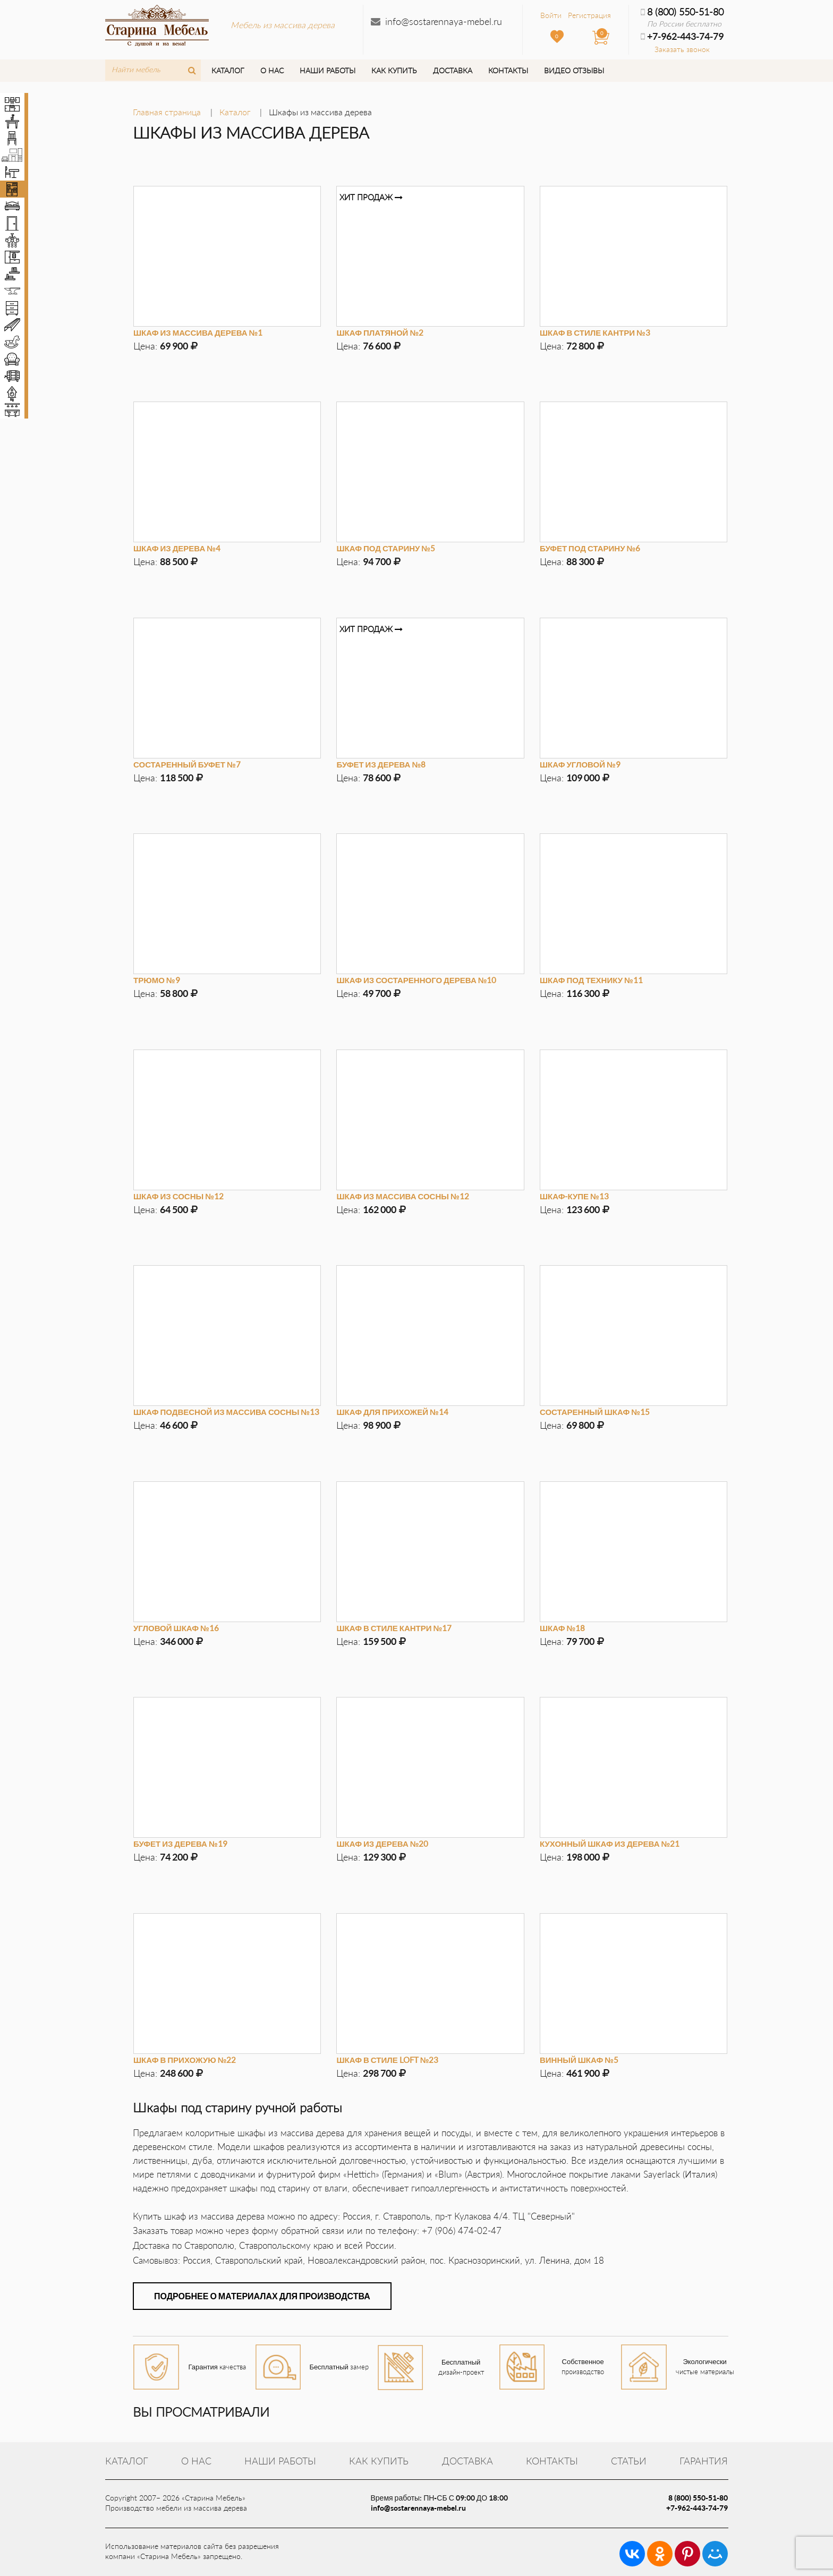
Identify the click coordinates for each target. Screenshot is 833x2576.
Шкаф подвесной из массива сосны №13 (226, 1412)
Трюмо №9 (156, 980)
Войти (551, 15)
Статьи (629, 2461)
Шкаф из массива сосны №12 (402, 1196)
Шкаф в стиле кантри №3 (595, 332)
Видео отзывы (574, 70)
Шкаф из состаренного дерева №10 (416, 980)
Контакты (508, 70)
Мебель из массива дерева (283, 25)
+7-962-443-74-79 (697, 2507)
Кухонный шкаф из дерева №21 (609, 1843)
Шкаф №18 (562, 1628)
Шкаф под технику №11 (591, 980)
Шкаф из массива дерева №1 (197, 332)
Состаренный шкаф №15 (595, 1412)
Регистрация (589, 15)
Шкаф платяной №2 (379, 332)
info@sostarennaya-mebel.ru (443, 21)
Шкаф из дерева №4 (176, 548)
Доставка (452, 70)
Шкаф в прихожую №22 (184, 2060)
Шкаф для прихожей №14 (392, 1412)
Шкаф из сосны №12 (178, 1196)
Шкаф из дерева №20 (382, 1843)
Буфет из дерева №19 (180, 1843)
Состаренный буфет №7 (187, 764)
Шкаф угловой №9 (580, 764)
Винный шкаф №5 (579, 2060)
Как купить (393, 70)
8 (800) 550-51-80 (682, 12)
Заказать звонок (682, 49)
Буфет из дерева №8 (381, 764)
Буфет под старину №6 (590, 548)
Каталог (227, 70)
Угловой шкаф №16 (176, 1628)
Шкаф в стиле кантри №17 (394, 1628)
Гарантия (703, 2461)
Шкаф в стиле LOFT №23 (387, 2060)
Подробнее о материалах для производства (262, 2296)
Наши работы (327, 70)
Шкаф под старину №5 (385, 548)
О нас (272, 70)
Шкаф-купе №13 (574, 1196)
